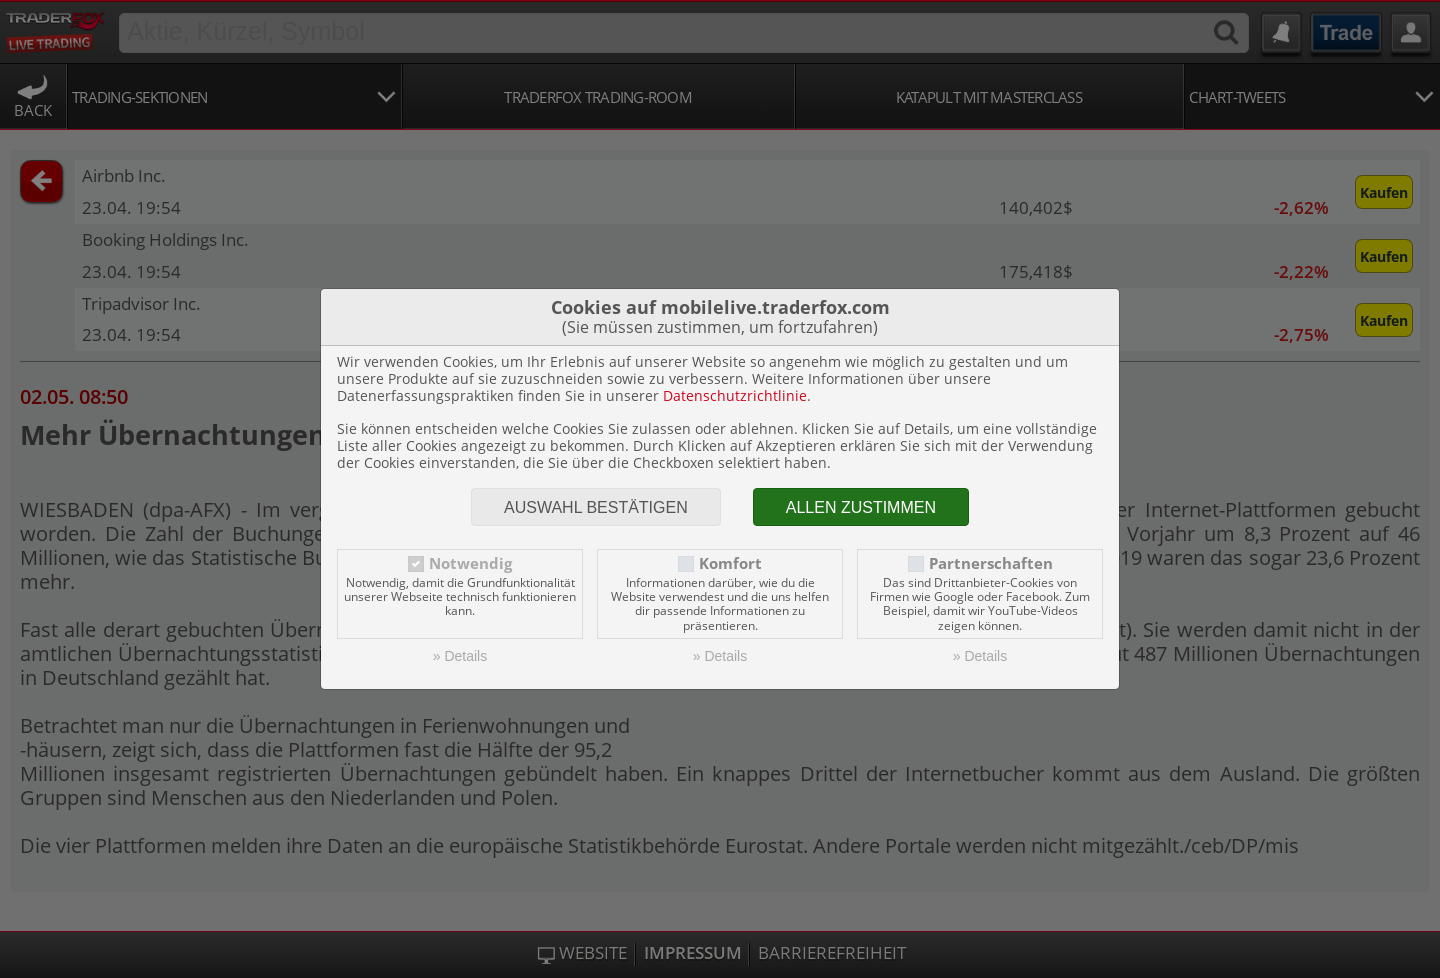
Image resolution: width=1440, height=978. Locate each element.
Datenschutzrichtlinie (735, 395)
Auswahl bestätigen (596, 507)
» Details (460, 656)
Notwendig (470, 563)
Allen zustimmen (861, 507)
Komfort (730, 563)
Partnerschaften (991, 563)
